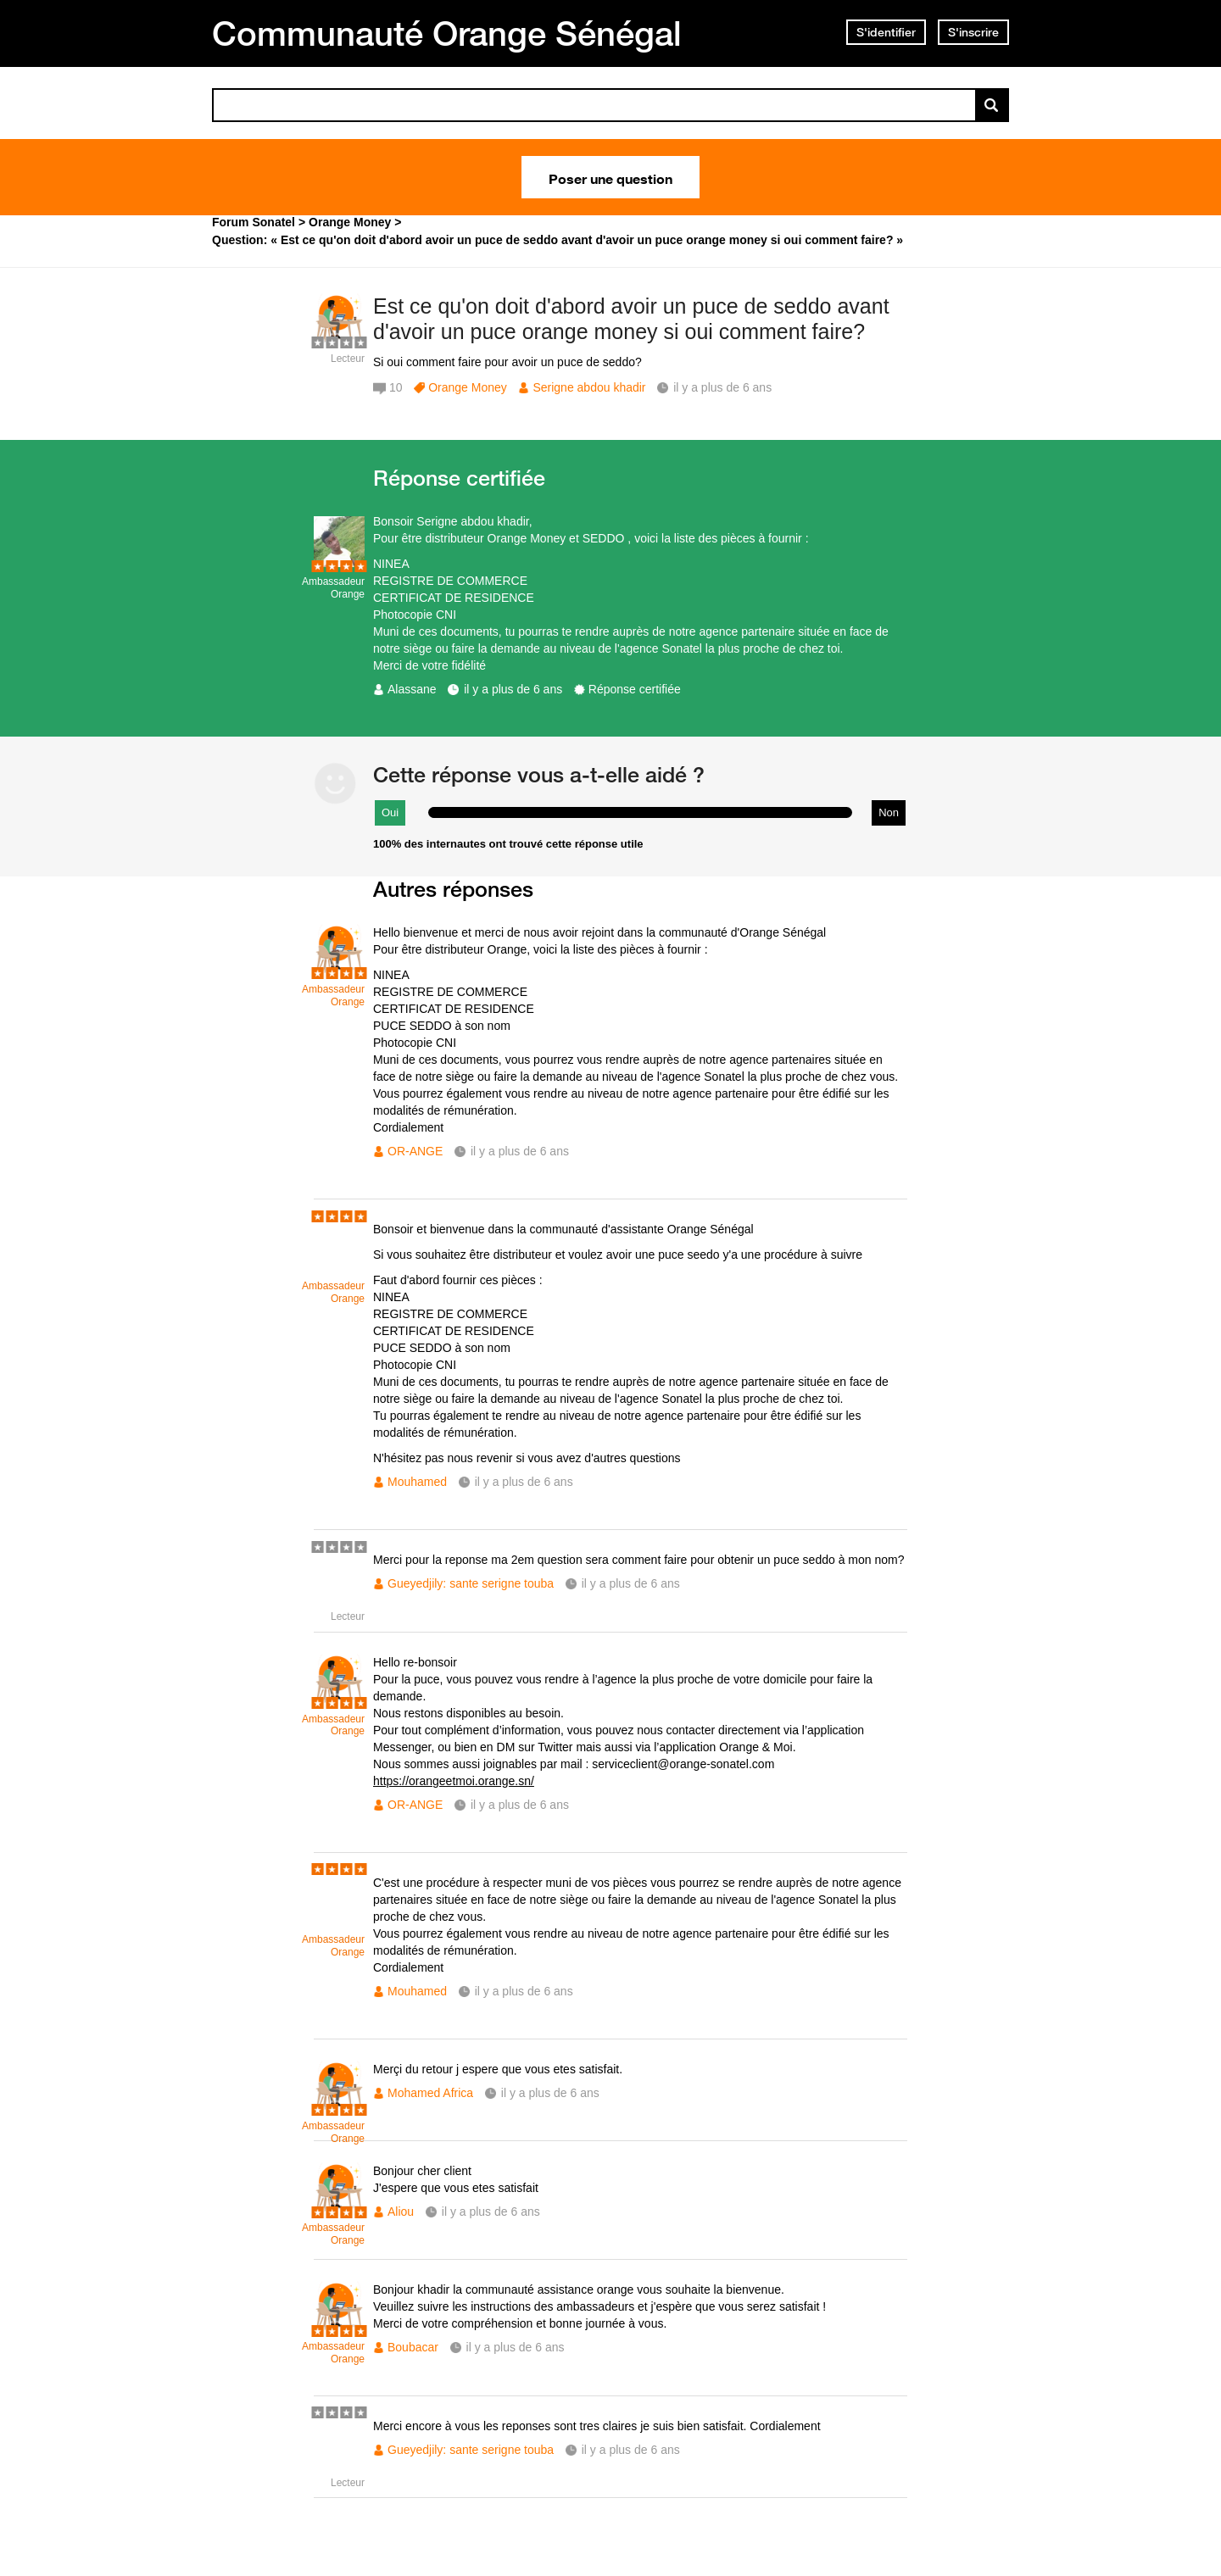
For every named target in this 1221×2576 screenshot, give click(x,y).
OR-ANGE (415, 1151)
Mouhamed (417, 1481)
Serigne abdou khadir (588, 387)
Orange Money (467, 387)
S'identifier (886, 32)
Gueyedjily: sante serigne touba (470, 1583)
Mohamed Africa (430, 2093)
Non (888, 812)
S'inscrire (973, 32)
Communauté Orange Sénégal (447, 33)
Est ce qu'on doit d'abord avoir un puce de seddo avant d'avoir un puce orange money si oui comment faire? (631, 319)
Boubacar (412, 2347)
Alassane (412, 689)
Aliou (400, 2211)
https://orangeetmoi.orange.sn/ (453, 1781)
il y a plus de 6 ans (513, 689)
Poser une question (610, 177)
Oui (390, 812)
